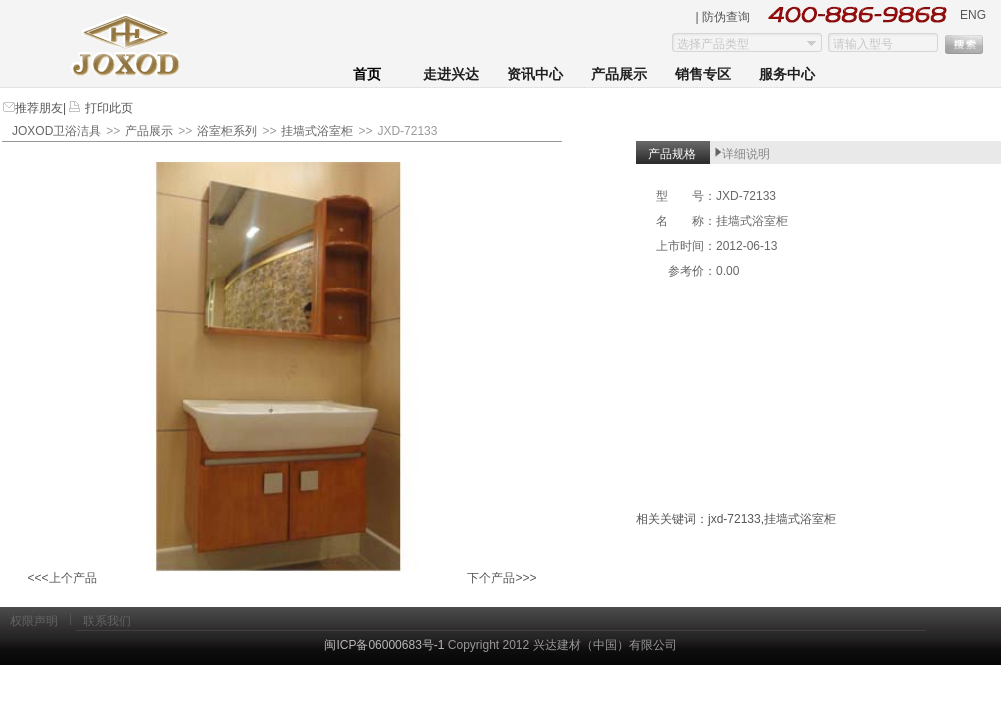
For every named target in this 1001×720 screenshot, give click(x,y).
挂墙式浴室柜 (317, 131)
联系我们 (107, 621)
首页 (367, 74)
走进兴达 (451, 74)
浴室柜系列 (227, 131)
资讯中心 (535, 74)
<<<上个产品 (61, 578)
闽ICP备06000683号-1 (384, 645)
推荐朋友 (39, 108)
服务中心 (787, 74)
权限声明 (34, 621)
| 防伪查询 (723, 17)
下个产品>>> (501, 578)
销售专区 (703, 74)
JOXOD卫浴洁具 (56, 131)
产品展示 (619, 74)
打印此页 (106, 108)
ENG (973, 15)
